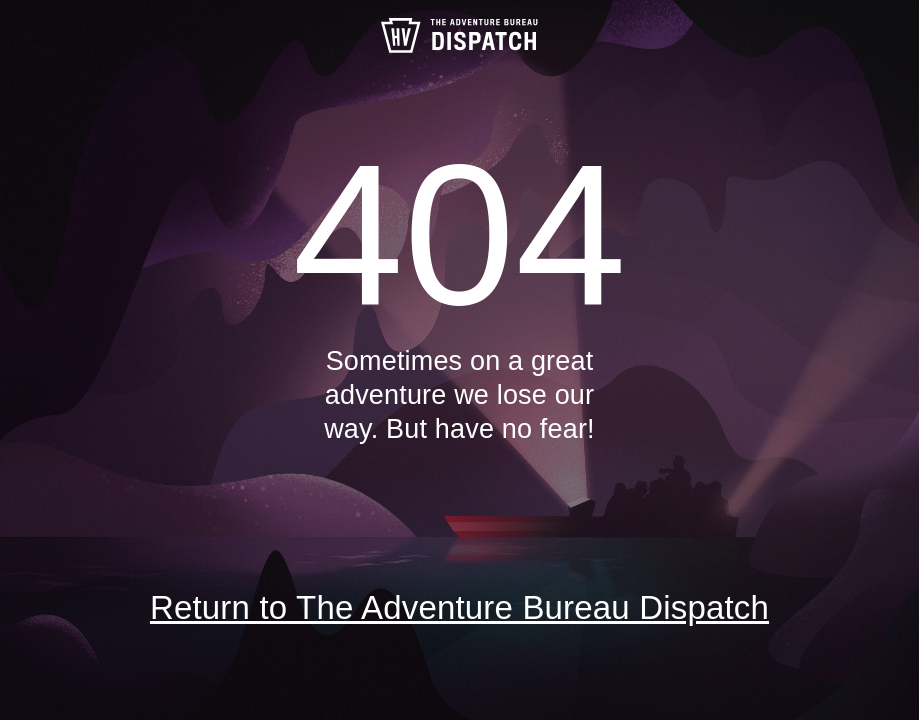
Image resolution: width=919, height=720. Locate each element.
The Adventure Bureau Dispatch (460, 35)
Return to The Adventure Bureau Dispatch (459, 607)
